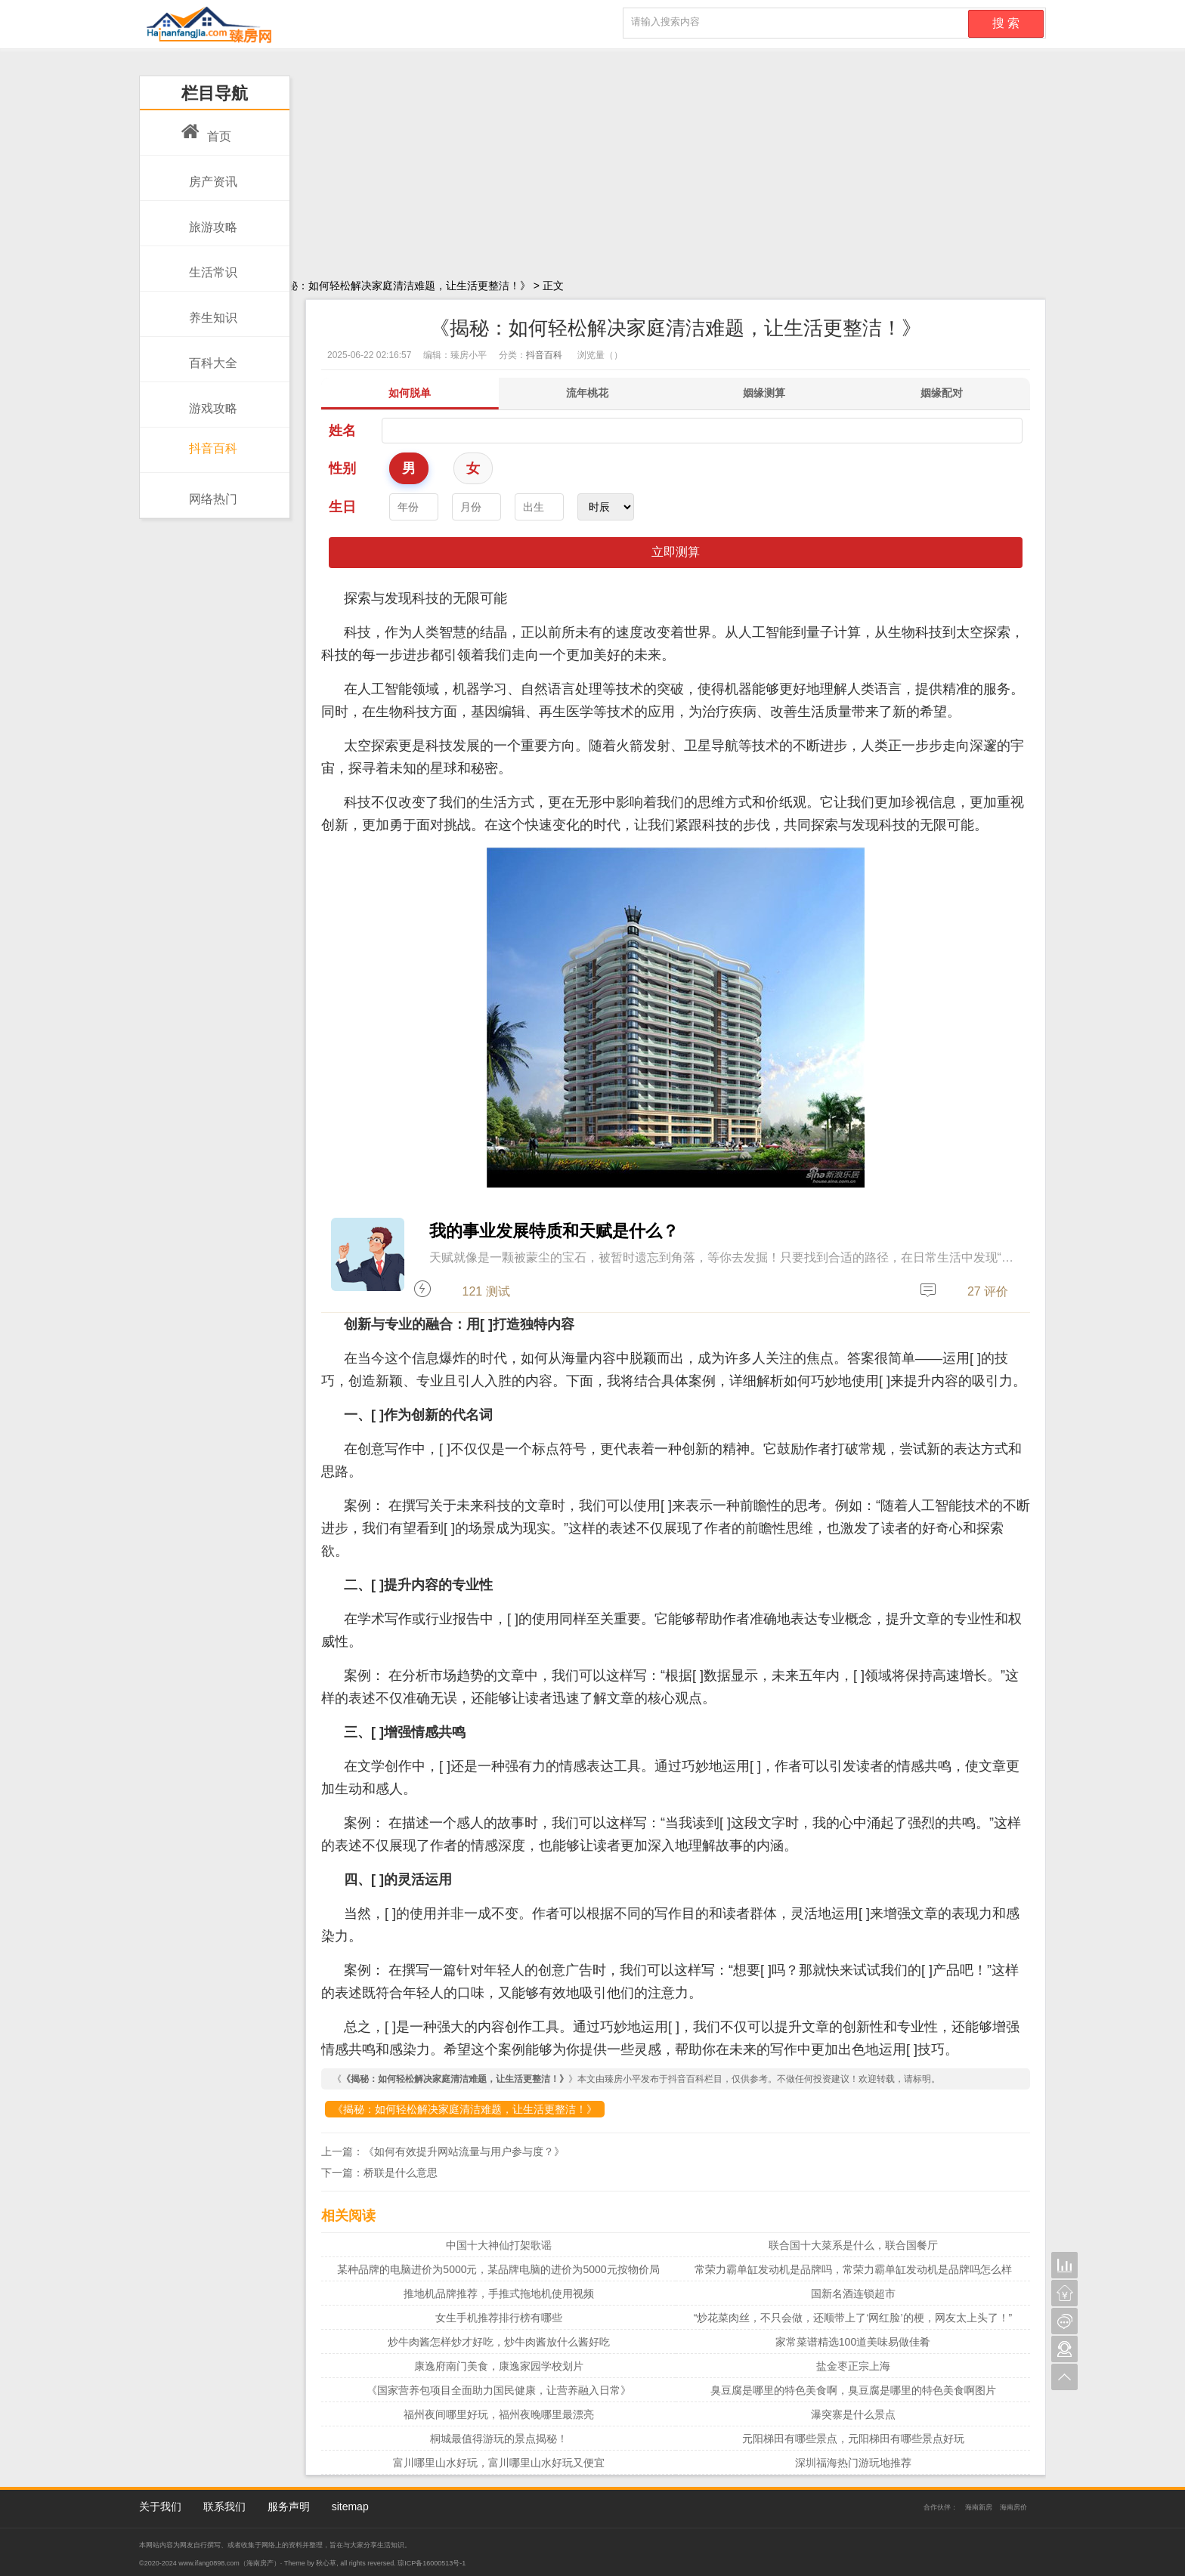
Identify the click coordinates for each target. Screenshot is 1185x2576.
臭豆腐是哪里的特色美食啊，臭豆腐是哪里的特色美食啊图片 (853, 2390)
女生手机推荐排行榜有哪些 (498, 2318)
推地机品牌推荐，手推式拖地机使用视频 (499, 2293)
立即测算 (675, 551)
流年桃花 (587, 393)
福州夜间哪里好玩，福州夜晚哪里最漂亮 (499, 2414)
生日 (342, 506)
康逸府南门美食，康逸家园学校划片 (498, 2366)
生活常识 (209, 264)
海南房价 (1013, 2507)
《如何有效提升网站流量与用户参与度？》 (464, 2151)
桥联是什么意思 (401, 2173)
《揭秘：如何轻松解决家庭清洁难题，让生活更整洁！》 (465, 2109)
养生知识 (209, 309)
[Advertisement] (592, 162)
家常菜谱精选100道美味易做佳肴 (852, 2342)
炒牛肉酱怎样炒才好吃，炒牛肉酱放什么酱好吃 (499, 2342)
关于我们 (160, 2506)
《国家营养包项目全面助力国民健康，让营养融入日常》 (499, 2390)
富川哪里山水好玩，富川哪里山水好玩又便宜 (499, 2463)
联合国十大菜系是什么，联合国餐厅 (853, 2245)
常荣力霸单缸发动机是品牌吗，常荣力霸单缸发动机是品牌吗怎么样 (853, 2269)
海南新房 (978, 2507)
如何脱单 (409, 393)
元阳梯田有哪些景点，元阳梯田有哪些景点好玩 (853, 2438)
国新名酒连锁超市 (853, 2293)
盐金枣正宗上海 (853, 2366)
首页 (206, 128)
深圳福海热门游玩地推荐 (853, 2463)
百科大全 (209, 355)
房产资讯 (209, 173)
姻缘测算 (764, 393)
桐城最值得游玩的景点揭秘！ (499, 2438)
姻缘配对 (941, 393)
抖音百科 (209, 443)
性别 (342, 468)
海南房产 (260, 2563)
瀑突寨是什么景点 (853, 2414)
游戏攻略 (209, 400)
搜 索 (1005, 23)
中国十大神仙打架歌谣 (499, 2245)
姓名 (342, 430)
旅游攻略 (209, 219)
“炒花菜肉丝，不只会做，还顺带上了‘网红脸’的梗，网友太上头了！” (853, 2318)
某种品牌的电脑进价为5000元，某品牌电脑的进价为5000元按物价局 (498, 2269)
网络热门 (209, 491)
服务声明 (289, 2506)
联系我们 (224, 2506)
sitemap (350, 2506)
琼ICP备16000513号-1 (432, 2563)
